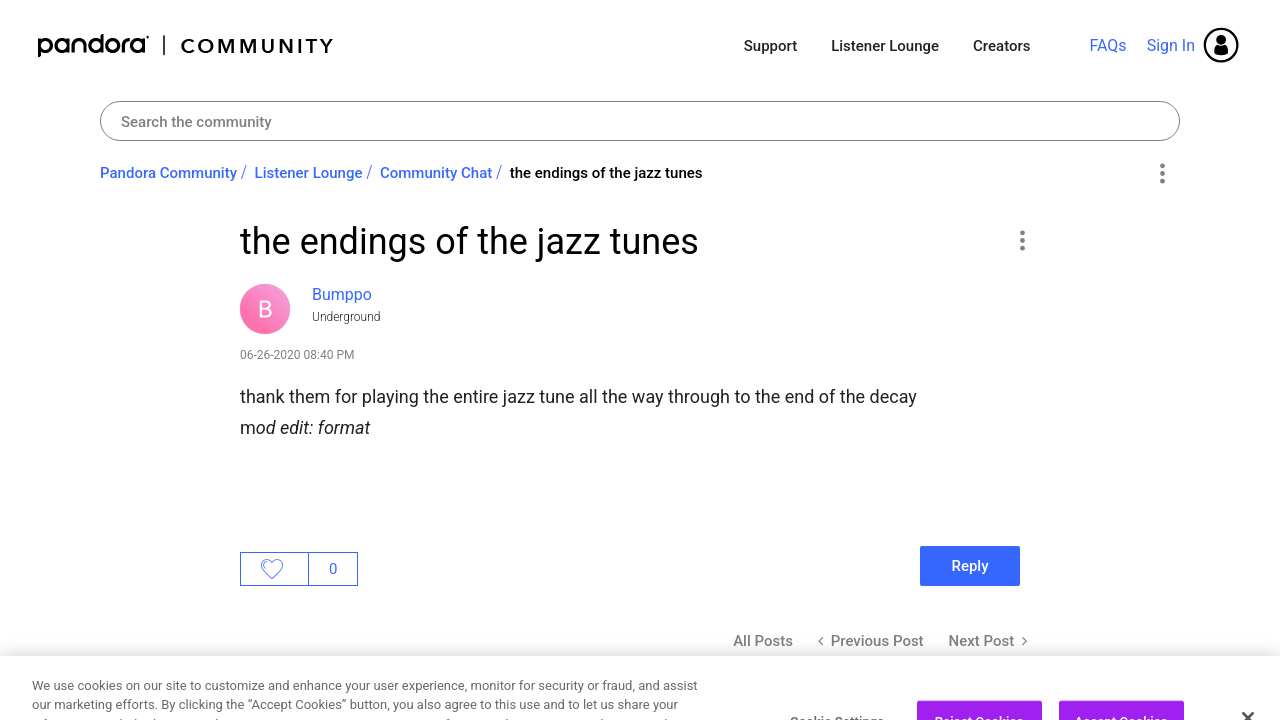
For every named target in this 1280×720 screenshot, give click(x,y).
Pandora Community (186, 45)
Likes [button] (274, 569)
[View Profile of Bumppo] (342, 294)
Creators (1001, 46)
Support (770, 46)
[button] (1021, 240)
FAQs (1107, 45)
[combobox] (640, 121)
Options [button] (1161, 174)
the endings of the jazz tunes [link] (606, 173)
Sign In (1171, 45)
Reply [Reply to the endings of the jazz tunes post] (969, 566)
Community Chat (436, 173)
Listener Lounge (885, 46)
